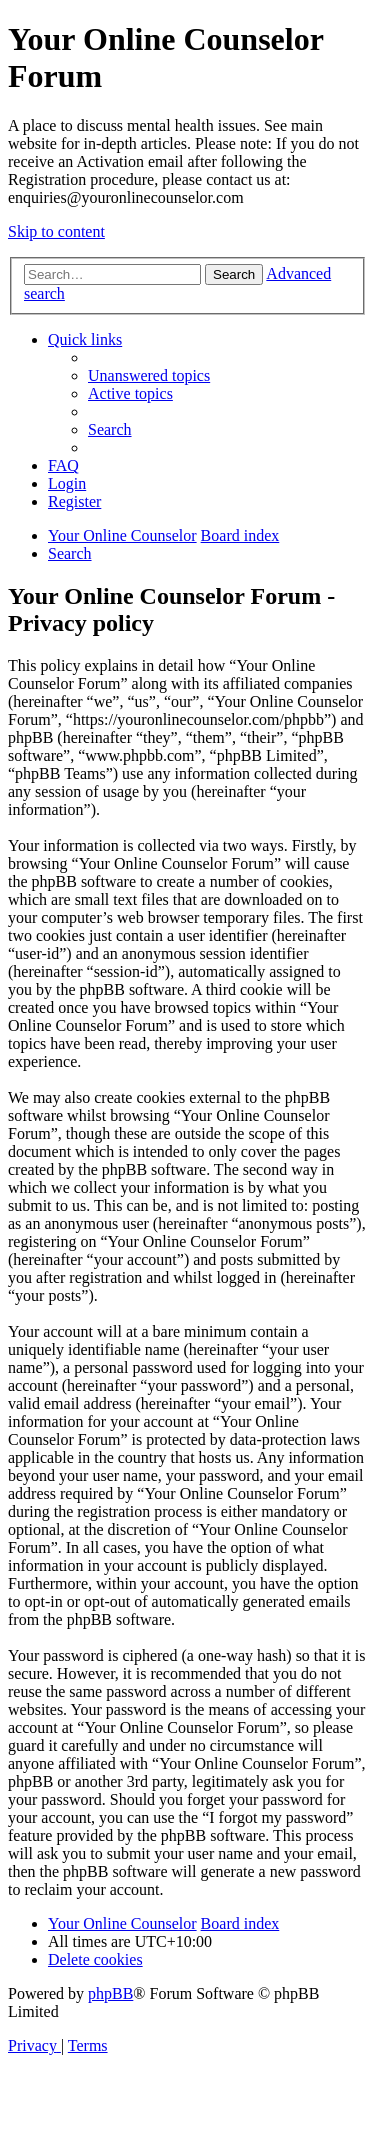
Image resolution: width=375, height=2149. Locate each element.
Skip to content (56, 231)
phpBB (110, 1993)
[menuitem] (149, 375)
